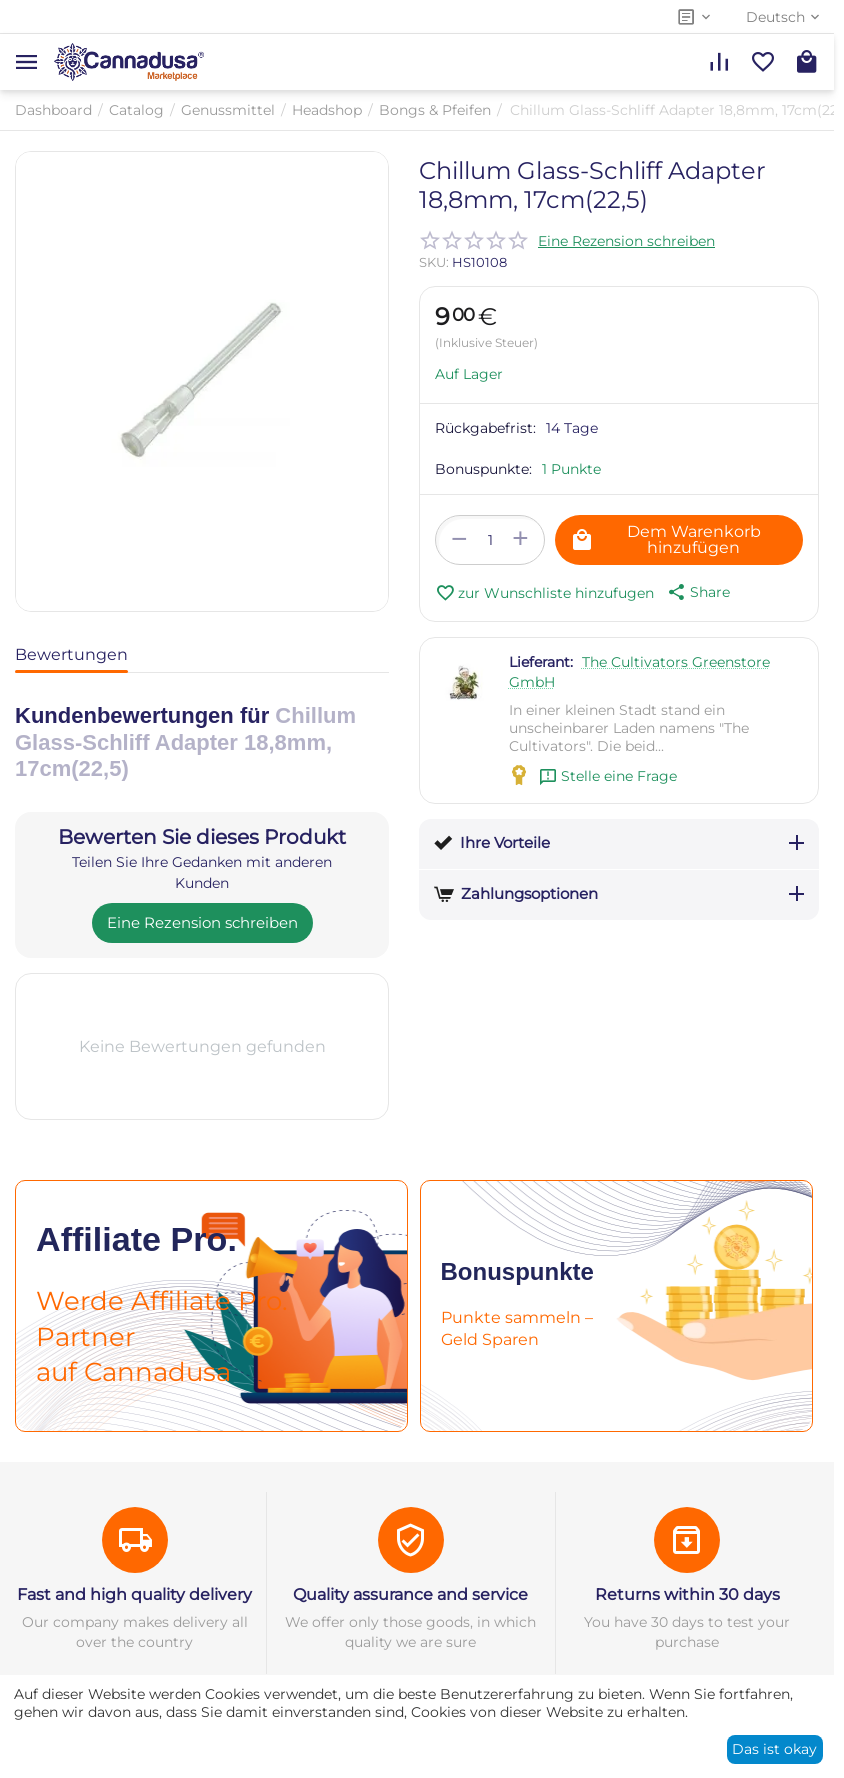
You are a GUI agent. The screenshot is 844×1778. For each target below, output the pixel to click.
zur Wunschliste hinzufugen (544, 593)
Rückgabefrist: (485, 428)
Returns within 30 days (687, 1594)
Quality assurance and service (410, 1594)
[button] (697, 592)
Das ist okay (774, 1749)
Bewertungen (71, 654)
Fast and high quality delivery (134, 1594)
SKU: (434, 262)
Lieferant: (541, 662)
